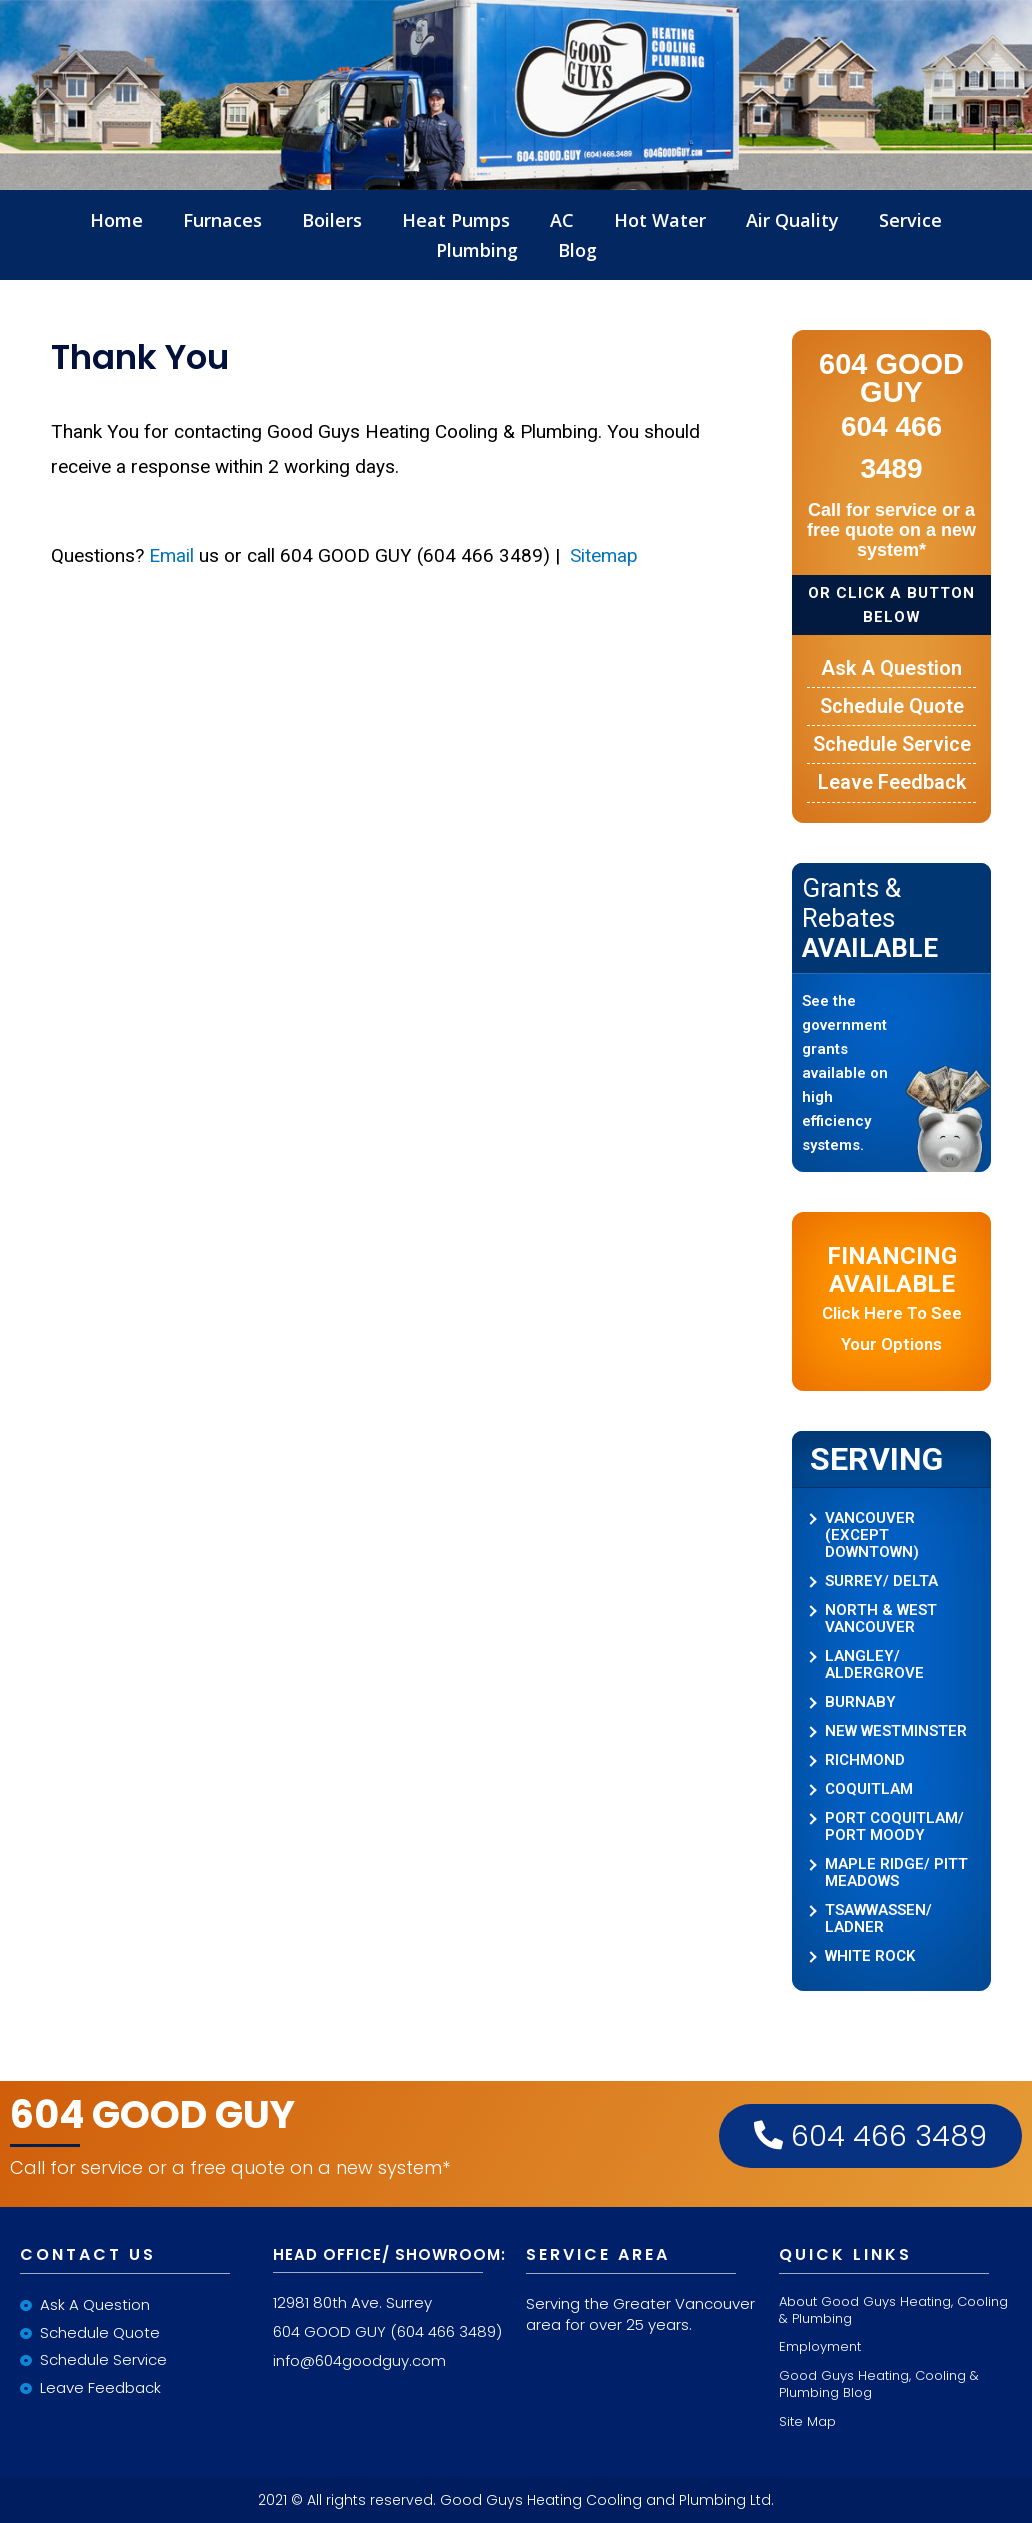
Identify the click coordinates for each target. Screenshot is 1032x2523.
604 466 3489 (870, 2136)
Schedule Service (892, 744)
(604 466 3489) (446, 2331)
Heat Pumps (456, 220)
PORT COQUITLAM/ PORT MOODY (894, 1827)
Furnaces (222, 220)
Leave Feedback (892, 782)
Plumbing (477, 250)
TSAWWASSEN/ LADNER (878, 1919)
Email (171, 555)
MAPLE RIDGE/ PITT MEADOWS (896, 1873)
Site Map (807, 2421)
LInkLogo (516, 185)
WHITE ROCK (870, 1956)
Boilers (332, 220)
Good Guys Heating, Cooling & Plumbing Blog (879, 2384)
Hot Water (660, 220)
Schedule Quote (892, 706)
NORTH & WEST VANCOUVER (881, 1619)
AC (562, 220)
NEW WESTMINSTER (896, 1731)
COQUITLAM (869, 1789)
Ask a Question (891, 668)
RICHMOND (865, 1760)
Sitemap (601, 555)
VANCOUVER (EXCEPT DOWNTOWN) (872, 1535)
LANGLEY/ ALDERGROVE (874, 1665)
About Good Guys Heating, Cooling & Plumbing (893, 2310)
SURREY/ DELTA (881, 1581)
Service (910, 220)
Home (116, 220)
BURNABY (860, 1702)
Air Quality (792, 220)
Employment (820, 2346)
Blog (577, 250)
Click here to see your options (892, 1298)
